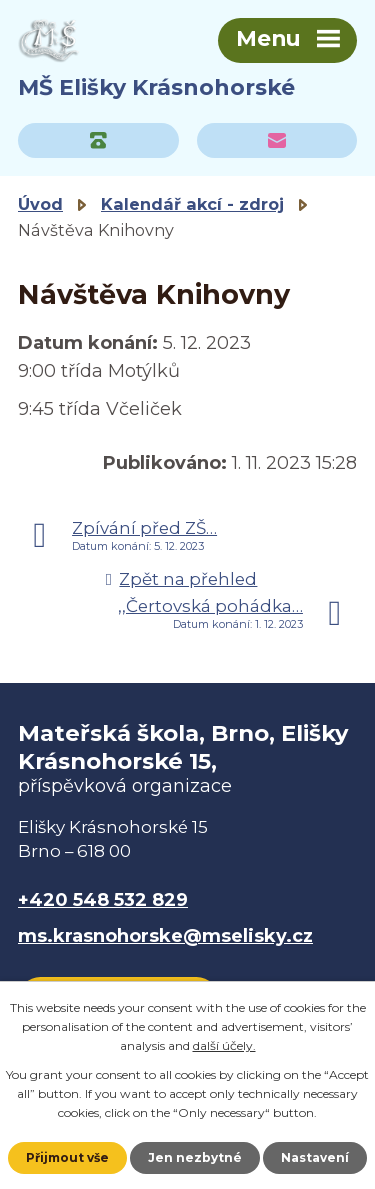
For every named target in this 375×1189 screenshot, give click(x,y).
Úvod (40, 204)
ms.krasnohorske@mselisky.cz (165, 936)
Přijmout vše (67, 1157)
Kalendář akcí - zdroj (192, 204)
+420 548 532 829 (103, 900)
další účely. (224, 1045)
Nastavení (315, 1157)
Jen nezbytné (195, 1157)
